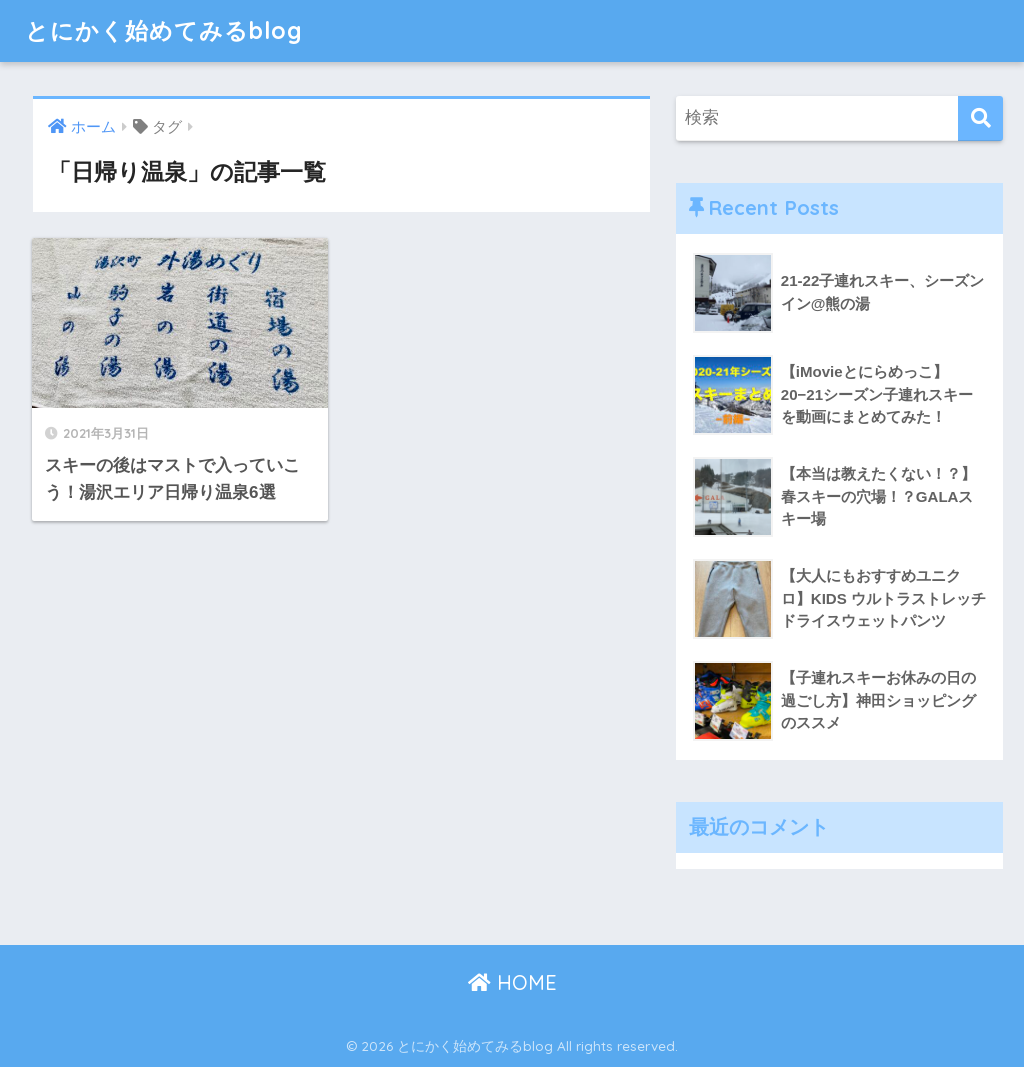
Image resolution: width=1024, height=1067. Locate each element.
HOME (512, 982)
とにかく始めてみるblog (164, 30)
